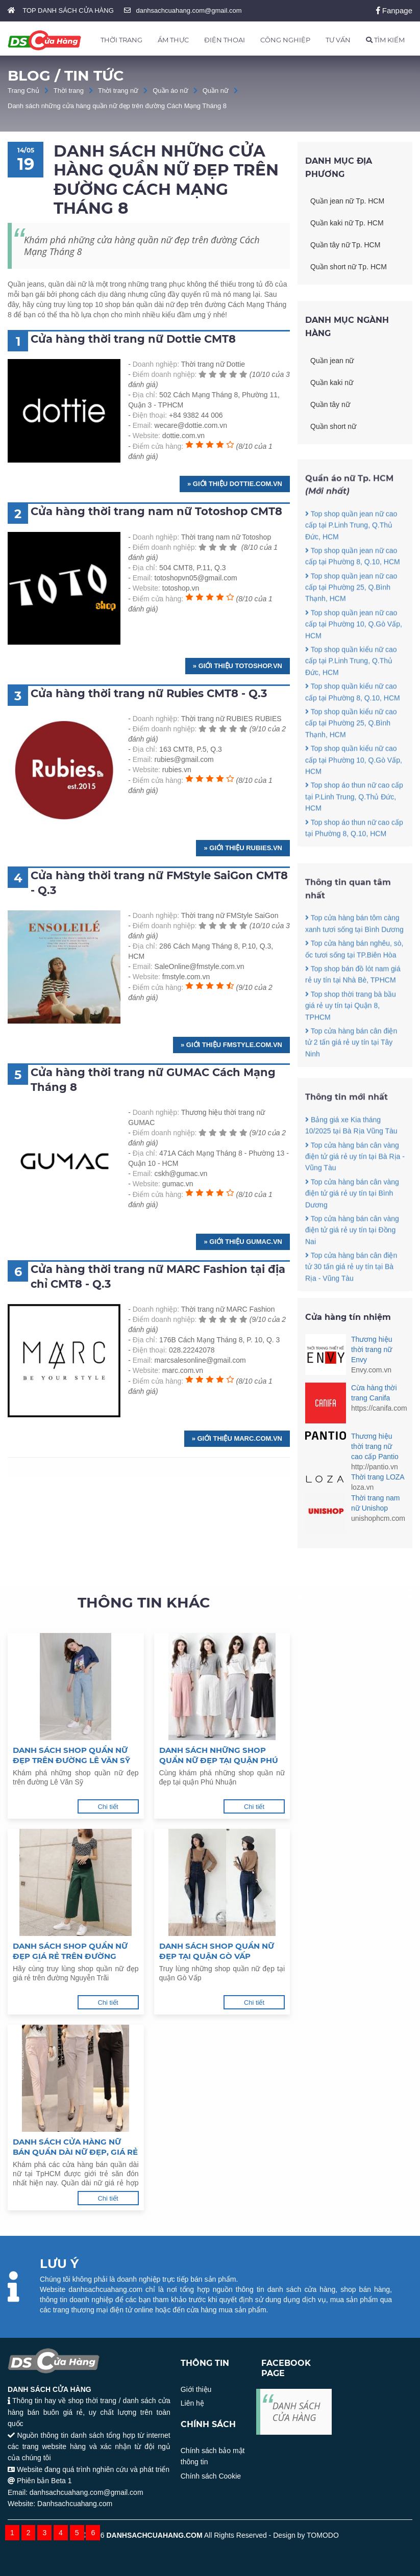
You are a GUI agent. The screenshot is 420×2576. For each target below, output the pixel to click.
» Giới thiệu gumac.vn (243, 1241)
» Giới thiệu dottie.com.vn (234, 484)
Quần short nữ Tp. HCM (348, 267)
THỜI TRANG (121, 40)
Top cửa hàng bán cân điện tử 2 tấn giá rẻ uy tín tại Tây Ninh (351, 1068)
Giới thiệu (196, 2389)
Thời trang (69, 90)
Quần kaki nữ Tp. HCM (347, 223)
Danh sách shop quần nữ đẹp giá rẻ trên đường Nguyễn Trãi (70, 1951)
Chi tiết (107, 1806)
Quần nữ (216, 90)
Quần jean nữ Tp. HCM (347, 201)
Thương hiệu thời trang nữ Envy (371, 1349)
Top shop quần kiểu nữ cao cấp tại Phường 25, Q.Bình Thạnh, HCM (351, 748)
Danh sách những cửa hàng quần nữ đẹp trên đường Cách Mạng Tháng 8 (117, 106)
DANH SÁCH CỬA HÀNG (296, 2412)
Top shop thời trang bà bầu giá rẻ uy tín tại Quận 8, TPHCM (350, 1031)
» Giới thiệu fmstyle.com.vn (231, 1045)
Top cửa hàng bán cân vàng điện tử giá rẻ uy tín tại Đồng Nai (352, 1255)
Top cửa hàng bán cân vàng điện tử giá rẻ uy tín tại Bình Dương (352, 1219)
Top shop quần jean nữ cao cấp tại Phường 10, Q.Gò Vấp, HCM (353, 650)
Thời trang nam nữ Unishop (375, 1503)
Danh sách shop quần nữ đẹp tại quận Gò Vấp (216, 1951)
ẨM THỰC (173, 40)
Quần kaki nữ (331, 382)
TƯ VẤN (338, 40)
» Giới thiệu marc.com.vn (237, 1438)
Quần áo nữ (170, 90)
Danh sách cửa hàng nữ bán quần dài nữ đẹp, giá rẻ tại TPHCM (75, 2147)
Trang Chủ (23, 90)
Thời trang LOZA (378, 1477)
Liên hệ (192, 2403)
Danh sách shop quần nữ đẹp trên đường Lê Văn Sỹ (71, 1755)
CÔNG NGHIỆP (285, 40)
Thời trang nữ (118, 90)
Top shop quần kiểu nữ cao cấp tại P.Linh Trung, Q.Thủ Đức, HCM (351, 686)
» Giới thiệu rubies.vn (243, 848)
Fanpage (394, 10)
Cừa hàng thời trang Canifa (374, 1393)
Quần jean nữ (332, 360)
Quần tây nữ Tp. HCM (345, 245)
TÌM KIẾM (385, 40)
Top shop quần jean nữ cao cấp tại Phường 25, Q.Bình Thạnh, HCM (351, 613)
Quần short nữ (333, 426)
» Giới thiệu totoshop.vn (237, 666)
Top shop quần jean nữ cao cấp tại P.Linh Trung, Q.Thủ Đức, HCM (351, 551)
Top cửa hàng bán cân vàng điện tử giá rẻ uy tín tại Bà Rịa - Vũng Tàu (355, 1182)
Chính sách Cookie (211, 2476)
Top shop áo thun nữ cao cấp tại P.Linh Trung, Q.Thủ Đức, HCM (354, 822)
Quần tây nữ (330, 404)
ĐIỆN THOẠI (224, 40)
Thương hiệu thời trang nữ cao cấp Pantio (375, 1446)
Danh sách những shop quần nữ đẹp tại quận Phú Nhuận (218, 1755)
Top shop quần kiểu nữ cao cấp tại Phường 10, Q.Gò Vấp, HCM (353, 785)
